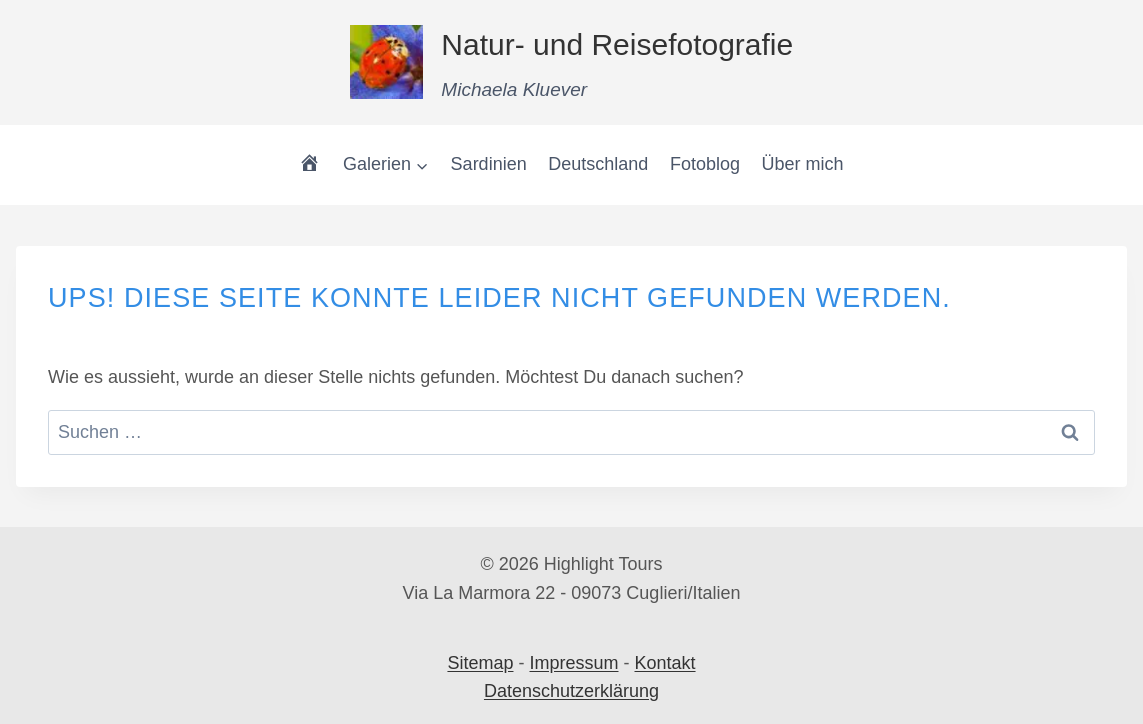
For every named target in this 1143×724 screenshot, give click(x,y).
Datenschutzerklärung (571, 691)
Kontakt (665, 663)
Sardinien (489, 164)
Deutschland (598, 164)
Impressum (573, 663)
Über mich (803, 164)
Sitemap (480, 663)
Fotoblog (705, 164)
